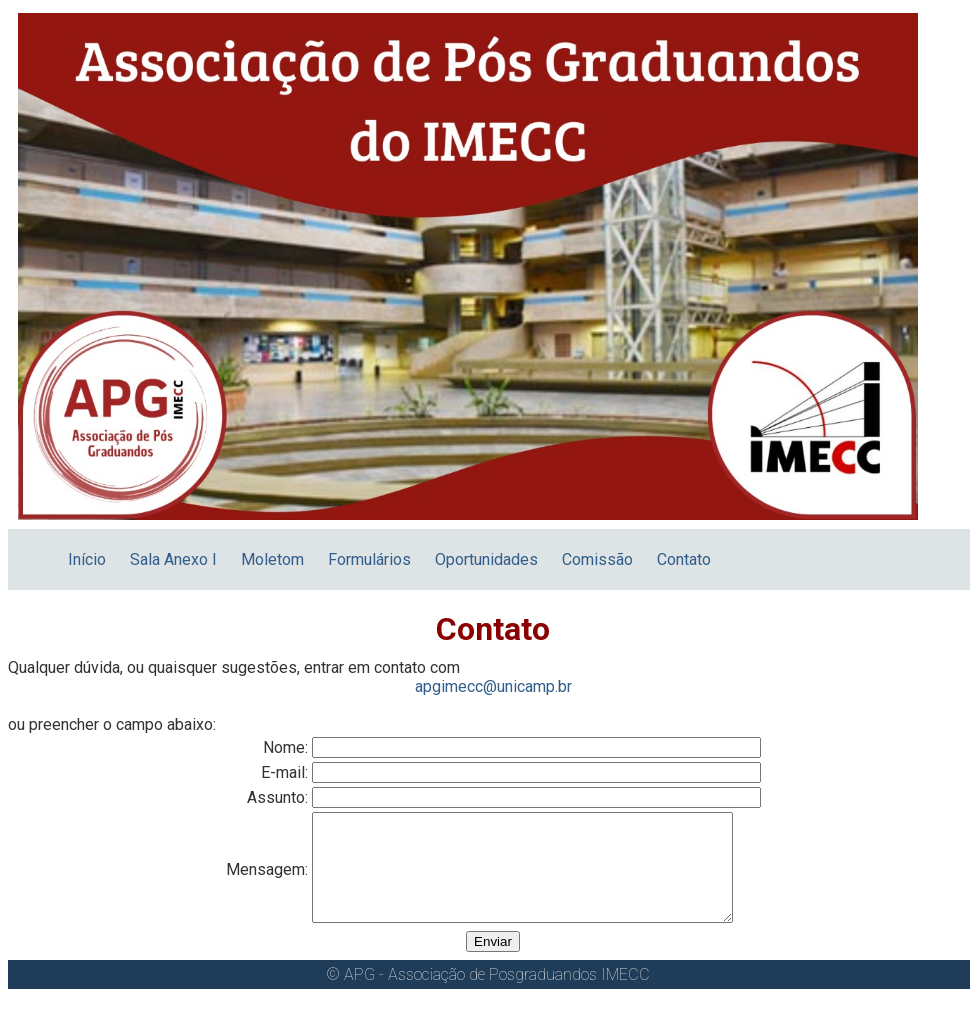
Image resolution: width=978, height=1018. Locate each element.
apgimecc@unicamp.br (493, 686)
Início (87, 559)
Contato (684, 559)
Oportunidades (486, 559)
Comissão (597, 559)
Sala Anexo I (173, 559)
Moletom (272, 559)
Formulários (369, 559)
